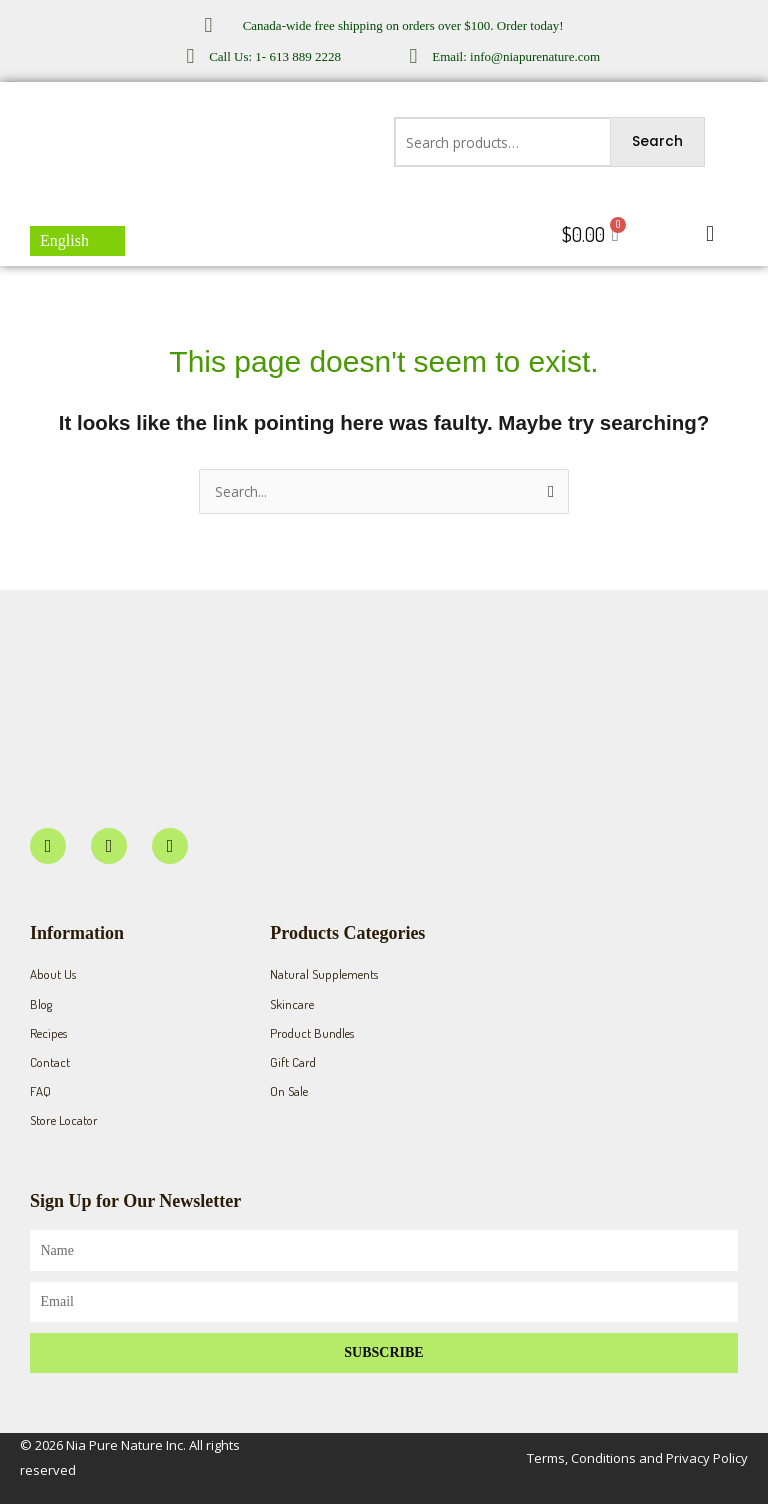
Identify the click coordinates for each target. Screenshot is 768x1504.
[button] (710, 234)
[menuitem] (77, 241)
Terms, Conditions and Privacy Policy (637, 1458)
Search (657, 141)
